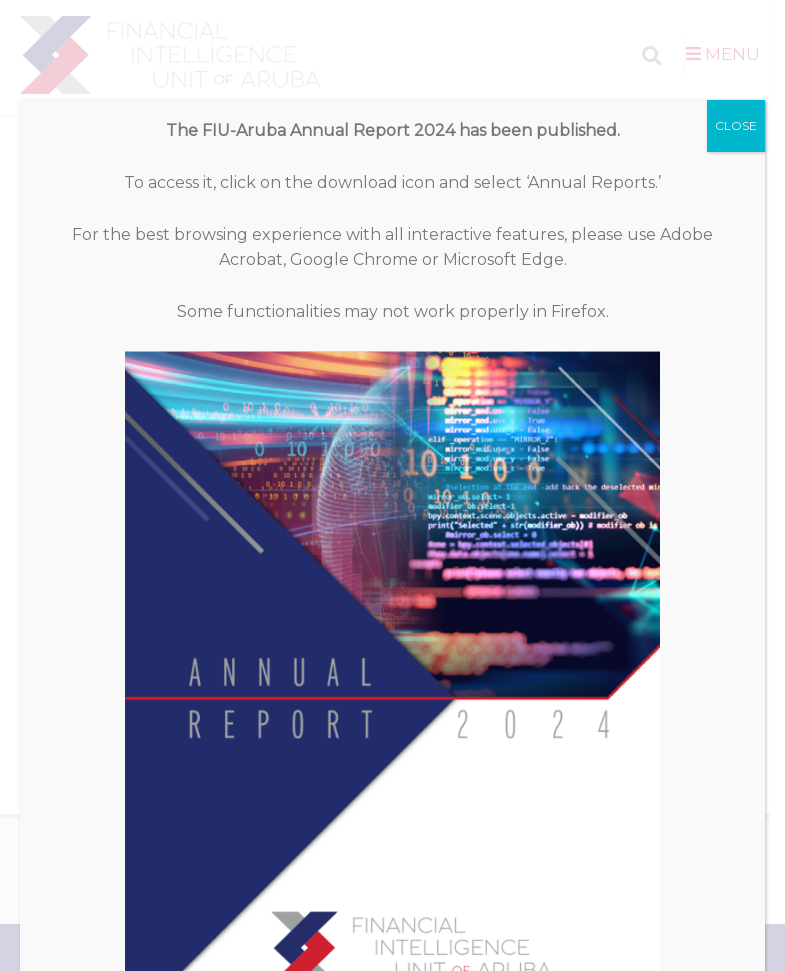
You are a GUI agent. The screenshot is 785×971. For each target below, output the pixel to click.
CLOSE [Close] (736, 100)
